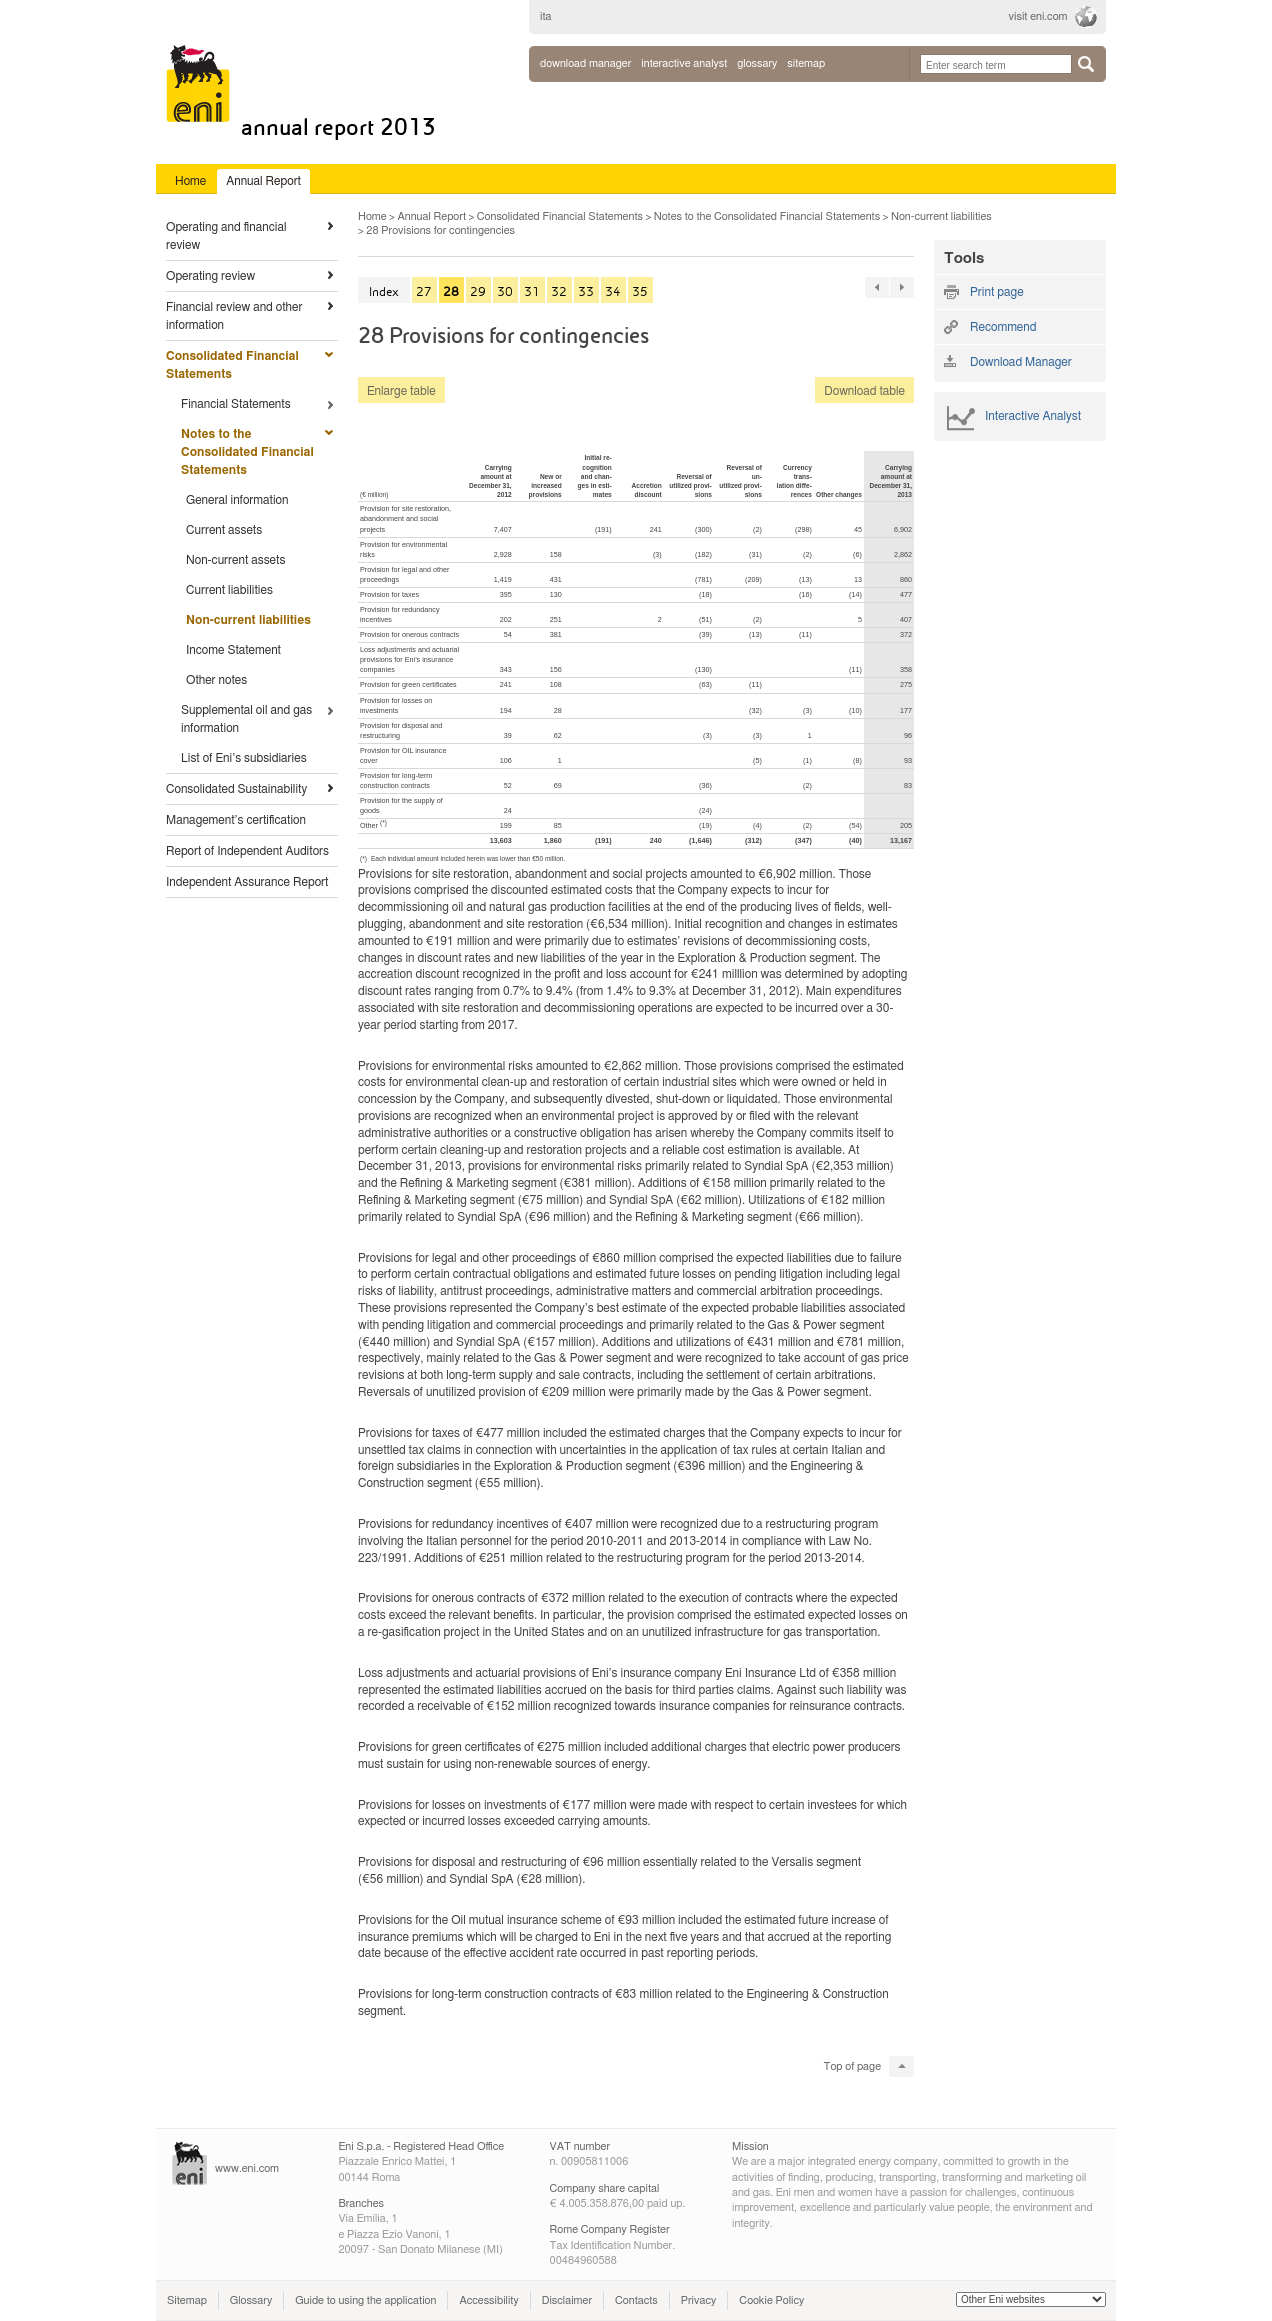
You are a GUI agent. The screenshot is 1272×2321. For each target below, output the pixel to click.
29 (478, 292)
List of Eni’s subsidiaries (244, 758)
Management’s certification (236, 820)
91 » (902, 287)
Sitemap (187, 2300)
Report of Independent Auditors (247, 851)
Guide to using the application (365, 2300)
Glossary (251, 2300)
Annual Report (431, 216)
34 (613, 292)
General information (237, 500)
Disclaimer (567, 2300)
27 (424, 292)
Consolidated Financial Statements (232, 365)
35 (640, 292)
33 (586, 292)
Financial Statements (236, 404)
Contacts (636, 2300)
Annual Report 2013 (338, 127)
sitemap (806, 63)
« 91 (877, 287)
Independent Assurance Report (247, 882)
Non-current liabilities (248, 620)
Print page (997, 292)
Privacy (699, 2300)
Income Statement (233, 650)
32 (559, 292)
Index (384, 292)
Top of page (852, 2066)
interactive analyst (684, 63)
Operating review (210, 276)
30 (505, 292)
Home (372, 216)
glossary (757, 63)
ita (546, 16)
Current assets (224, 530)
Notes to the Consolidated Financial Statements (247, 452)
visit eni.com (1038, 16)
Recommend (1003, 327)
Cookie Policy (771, 2300)
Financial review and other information (234, 316)
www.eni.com (247, 2168)
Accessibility (488, 2300)
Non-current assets (235, 560)
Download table (860, 391)
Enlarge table (401, 391)
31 (532, 292)
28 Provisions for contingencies (440, 230)
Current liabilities (229, 590)
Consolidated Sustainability (236, 789)
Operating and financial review (226, 236)
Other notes (216, 680)
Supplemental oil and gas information (246, 719)
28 (451, 292)
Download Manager (585, 63)
